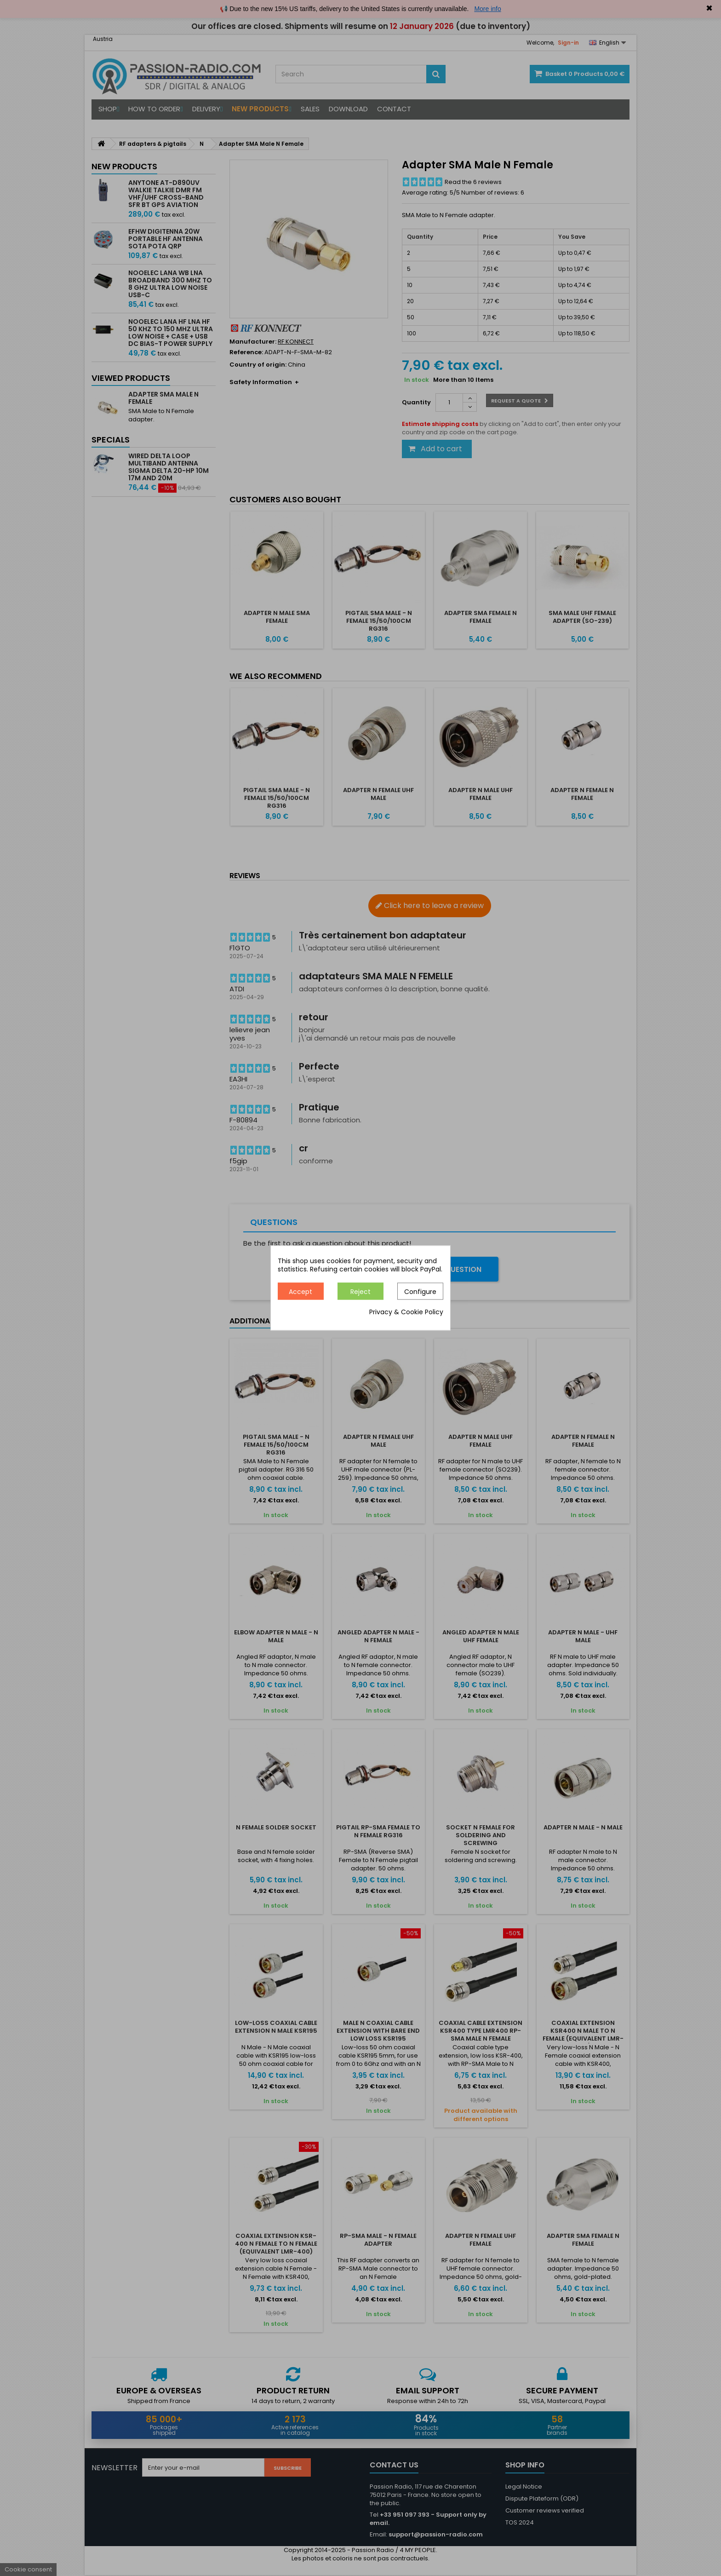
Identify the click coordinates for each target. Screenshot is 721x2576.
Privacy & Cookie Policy (406, 1312)
